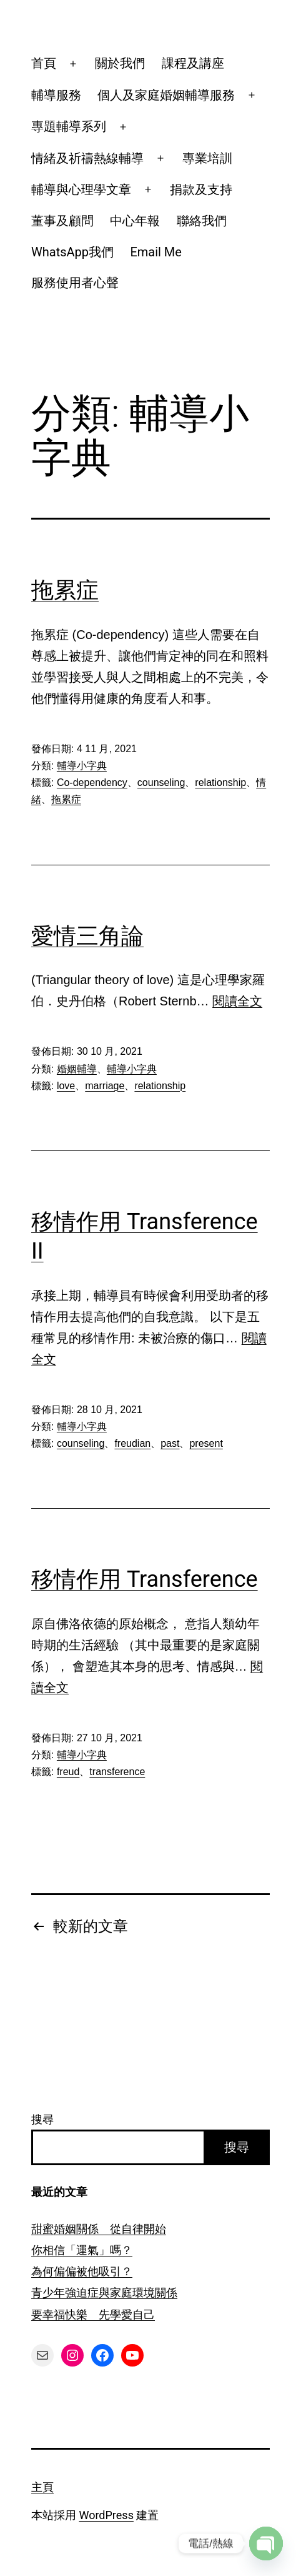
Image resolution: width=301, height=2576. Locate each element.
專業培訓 (207, 158)
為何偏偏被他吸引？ (81, 2271)
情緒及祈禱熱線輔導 (87, 158)
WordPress (106, 2515)
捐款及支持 (201, 189)
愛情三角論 (87, 936)
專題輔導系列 (68, 126)
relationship (220, 782)
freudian (132, 1443)
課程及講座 (193, 63)
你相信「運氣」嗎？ (81, 2250)
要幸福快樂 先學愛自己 (93, 2314)
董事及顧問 (62, 220)
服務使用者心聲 (75, 282)
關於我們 (120, 63)
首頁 (43, 63)
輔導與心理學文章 (81, 189)
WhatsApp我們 (72, 251)
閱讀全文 (237, 1001)
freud (68, 1771)
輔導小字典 (82, 765)
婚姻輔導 (77, 1069)
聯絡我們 (202, 220)
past (169, 1443)
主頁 (42, 2486)
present (205, 1443)
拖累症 (65, 590)
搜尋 (42, 2119)
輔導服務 (56, 95)
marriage (104, 1085)
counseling (161, 782)
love (66, 1085)
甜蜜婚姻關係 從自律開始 (98, 2228)
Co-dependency (92, 782)
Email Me (156, 251)
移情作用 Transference (144, 1579)
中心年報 (135, 220)
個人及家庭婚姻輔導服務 (166, 95)
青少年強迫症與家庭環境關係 (104, 2292)
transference (117, 1771)
